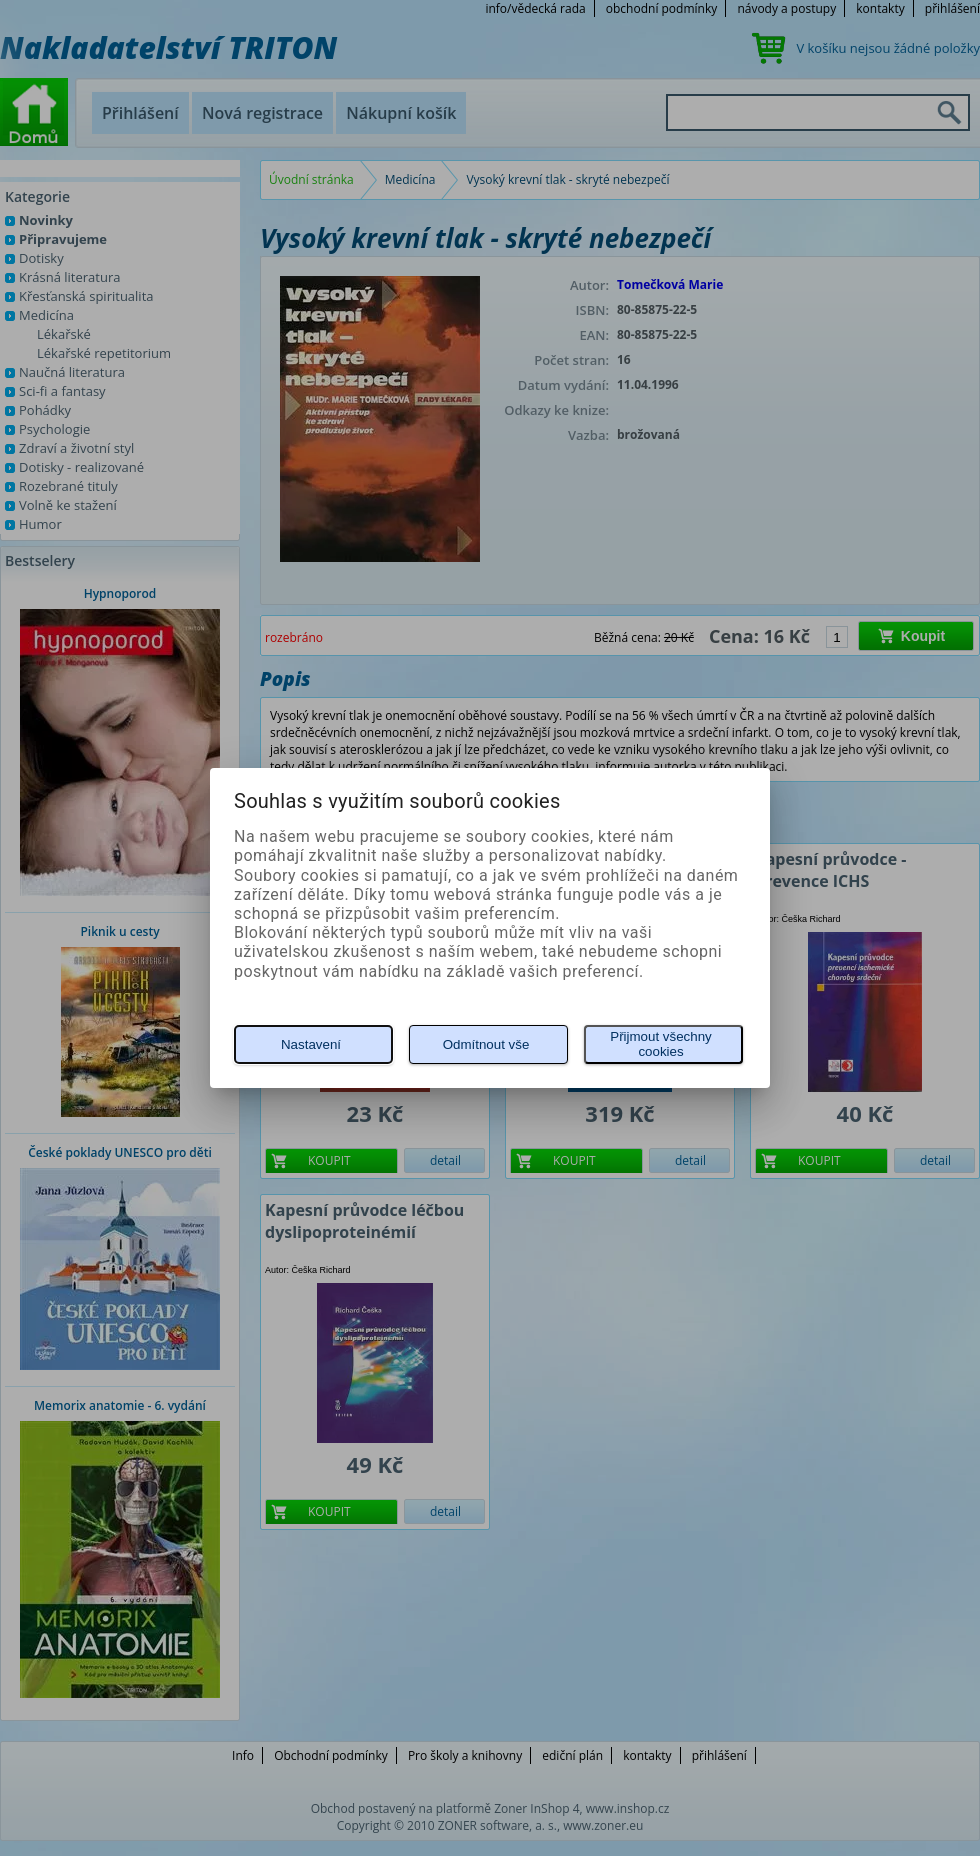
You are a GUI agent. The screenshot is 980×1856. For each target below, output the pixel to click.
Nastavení (311, 1044)
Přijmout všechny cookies (660, 1044)
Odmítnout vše (486, 1044)
